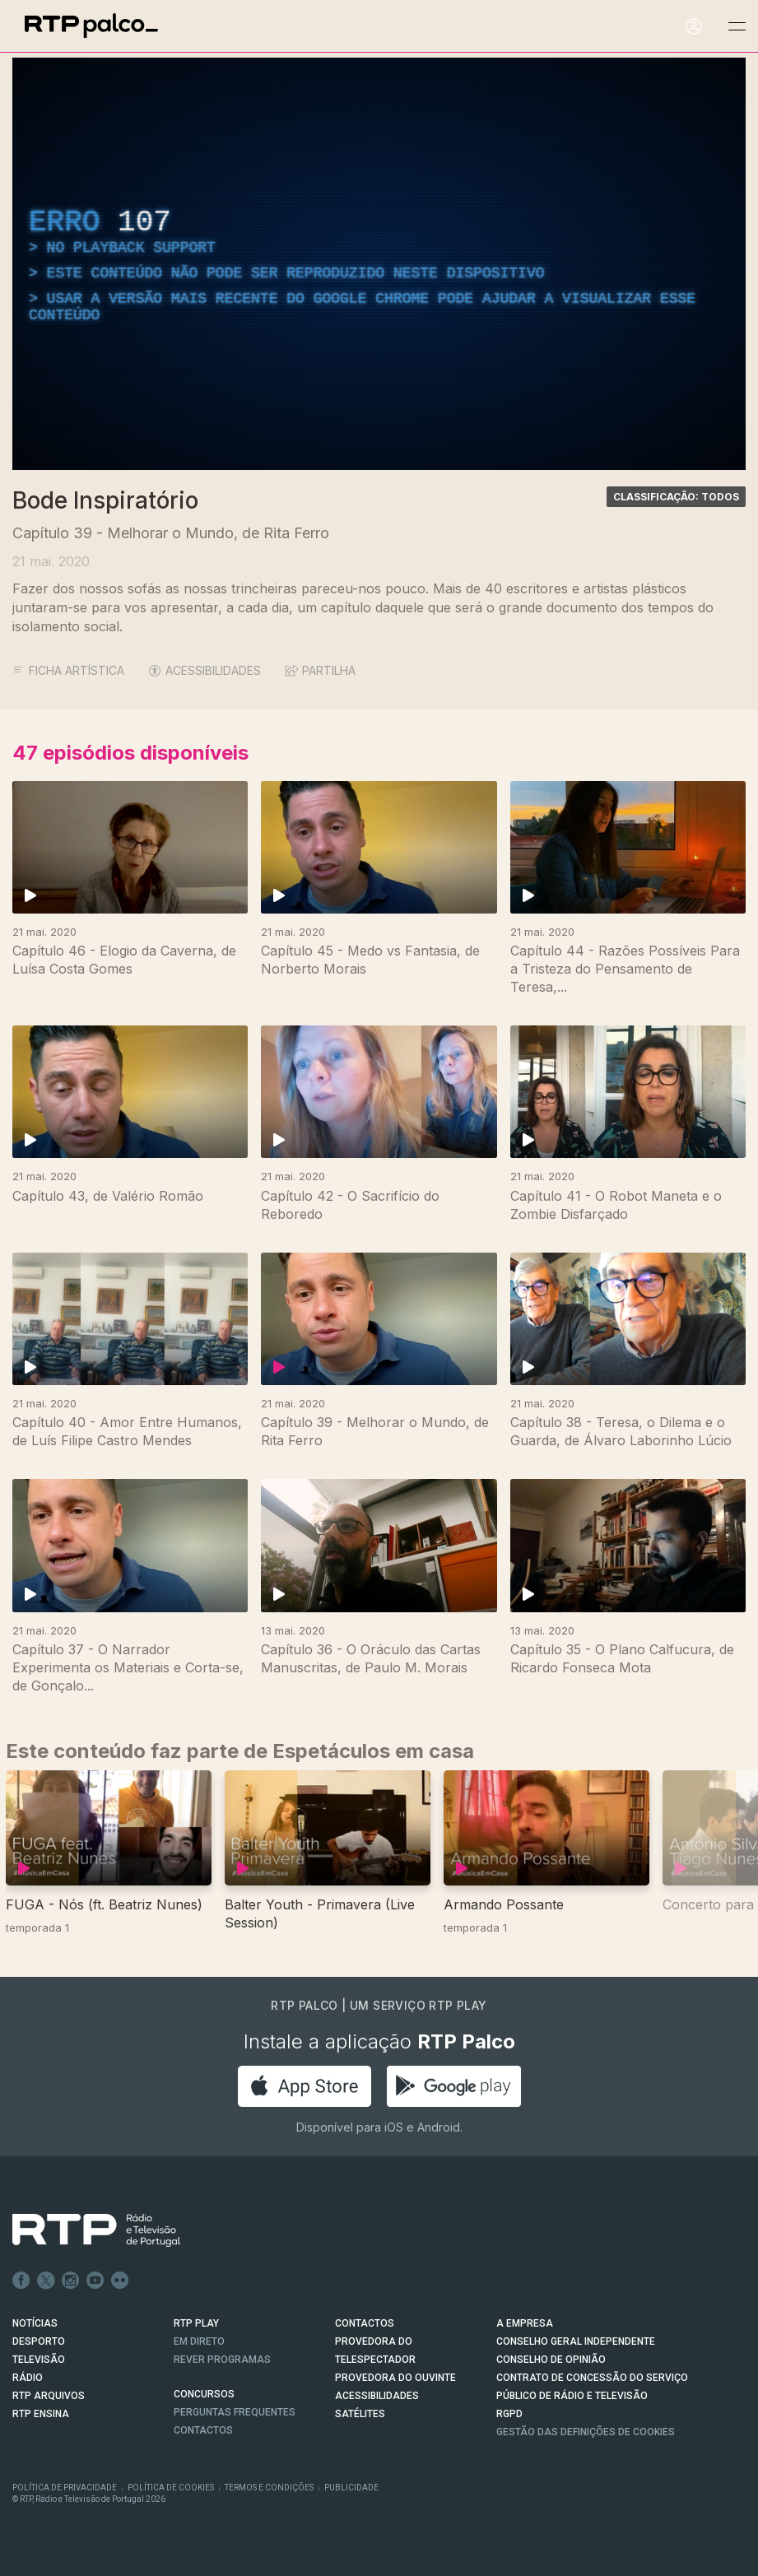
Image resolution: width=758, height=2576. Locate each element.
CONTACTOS (364, 2323)
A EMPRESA (524, 2323)
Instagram (71, 2280)
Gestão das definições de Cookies (585, 2432)
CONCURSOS (204, 2394)
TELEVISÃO (38, 2359)
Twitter (46, 2280)
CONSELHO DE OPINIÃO (551, 2359)
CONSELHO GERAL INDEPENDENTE (575, 2341)
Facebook (21, 2280)
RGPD (509, 2414)
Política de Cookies (171, 2487)
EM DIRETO (199, 2341)
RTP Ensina (40, 2414)
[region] (379, 264)
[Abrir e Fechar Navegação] (736, 26)
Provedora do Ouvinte (395, 2377)
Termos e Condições (269, 2487)
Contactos (203, 2430)
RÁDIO (27, 2377)
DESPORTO (38, 2341)
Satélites (360, 2414)
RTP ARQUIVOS (48, 2396)
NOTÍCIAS (35, 2323)
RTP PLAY (196, 2323)
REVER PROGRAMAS (222, 2359)
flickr (120, 2280)
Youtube (95, 2280)
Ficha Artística (68, 670)
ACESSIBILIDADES (205, 670)
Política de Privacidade (64, 2487)
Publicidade (351, 2487)
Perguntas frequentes (234, 2412)
